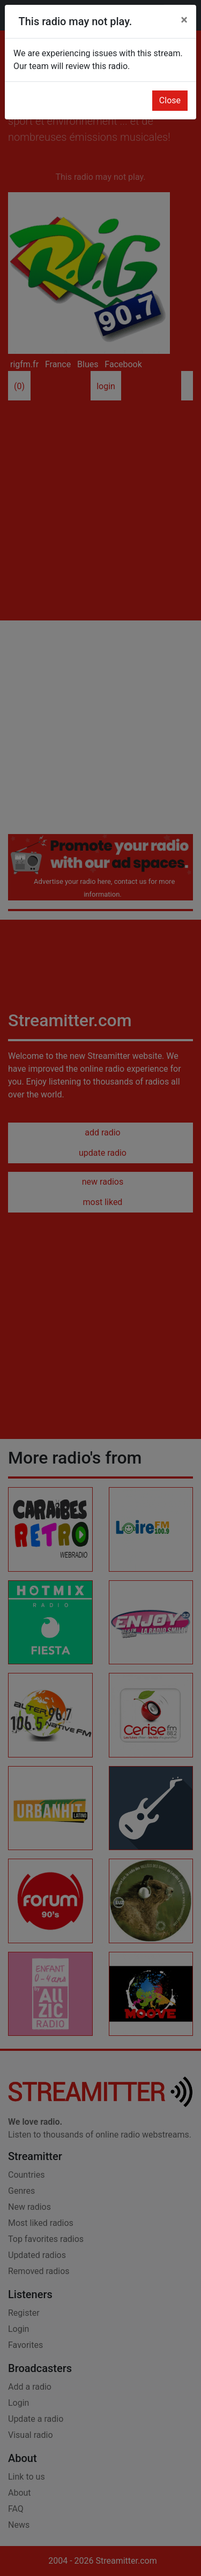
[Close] (184, 20)
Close (170, 100)
